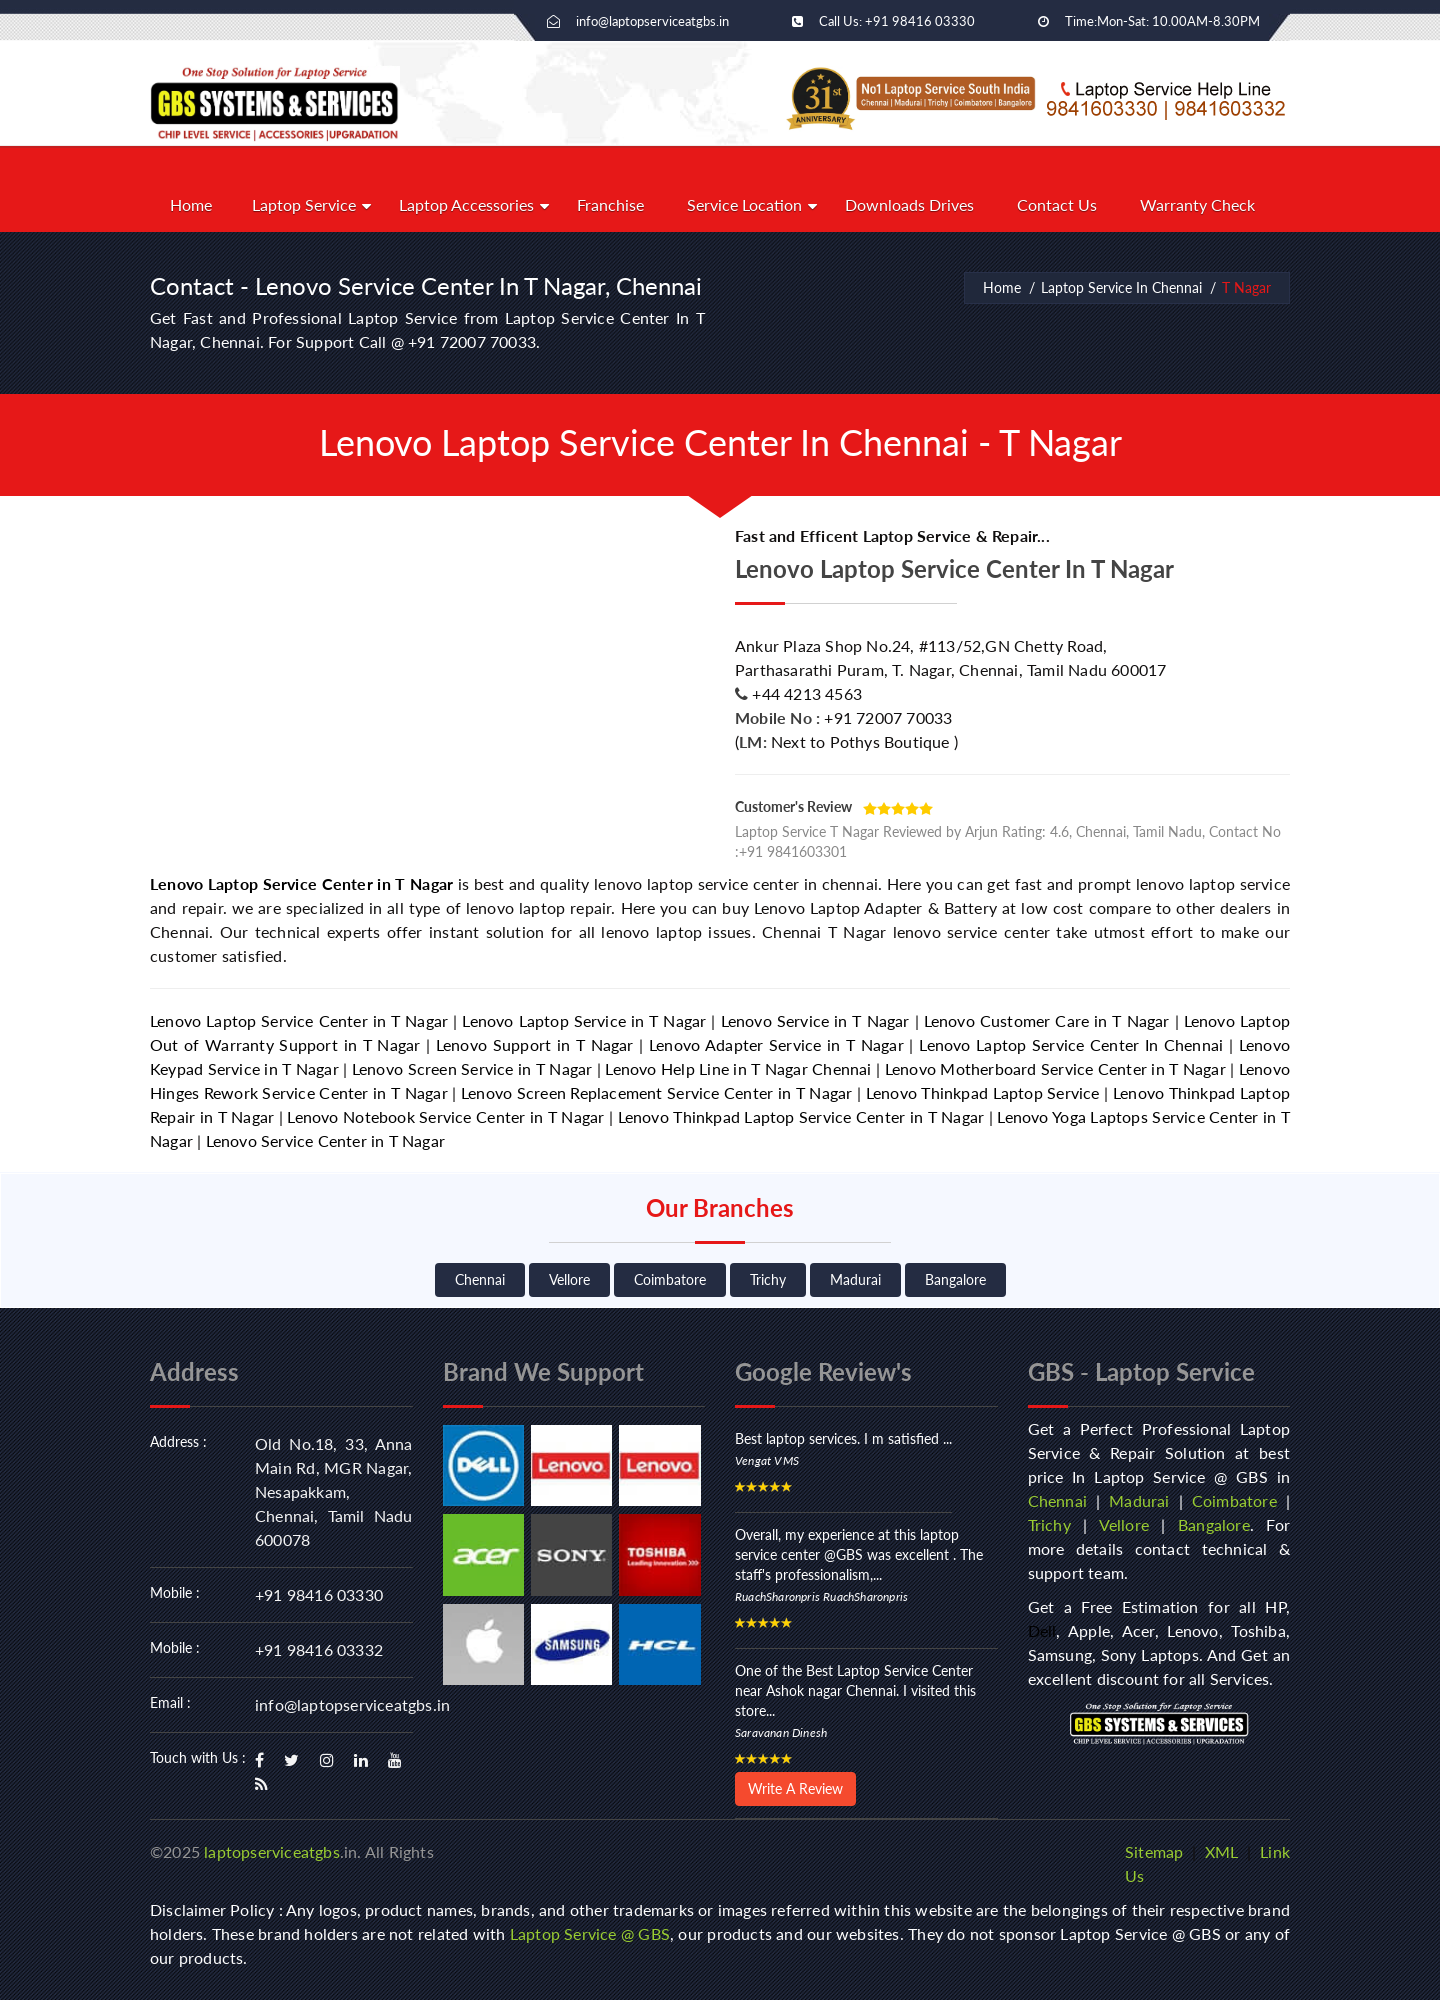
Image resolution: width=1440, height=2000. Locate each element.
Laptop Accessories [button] (466, 204)
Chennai (480, 1279)
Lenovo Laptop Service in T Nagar (584, 1020)
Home (191, 204)
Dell (1042, 1630)
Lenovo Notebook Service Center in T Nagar (445, 1116)
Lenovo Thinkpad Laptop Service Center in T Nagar (801, 1116)
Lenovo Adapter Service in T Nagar (776, 1044)
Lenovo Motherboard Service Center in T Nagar (1055, 1068)
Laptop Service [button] (304, 204)
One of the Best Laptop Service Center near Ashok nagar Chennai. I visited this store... (855, 1690)
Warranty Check (1197, 204)
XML (1222, 1851)
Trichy (768, 1279)
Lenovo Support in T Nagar (535, 1044)
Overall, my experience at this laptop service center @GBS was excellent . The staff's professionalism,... (859, 1554)
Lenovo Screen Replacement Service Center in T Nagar (656, 1092)
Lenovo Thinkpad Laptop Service (983, 1092)
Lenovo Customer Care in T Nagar (1047, 1020)
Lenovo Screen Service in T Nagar (472, 1068)
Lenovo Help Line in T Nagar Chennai (738, 1068)
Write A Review (795, 1788)
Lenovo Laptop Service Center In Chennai (1071, 1044)
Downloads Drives (909, 204)
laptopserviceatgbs (272, 1851)
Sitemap (1154, 1851)
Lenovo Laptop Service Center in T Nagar (301, 883)
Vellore (569, 1279)
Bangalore (955, 1279)
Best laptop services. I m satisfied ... (843, 1438)
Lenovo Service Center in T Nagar (325, 1140)
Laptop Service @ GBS (590, 1933)
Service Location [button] (744, 204)
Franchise (610, 204)
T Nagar (1246, 287)
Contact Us (1057, 204)
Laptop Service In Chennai (1121, 287)
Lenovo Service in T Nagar (815, 1020)
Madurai (855, 1279)
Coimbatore (670, 1279)
